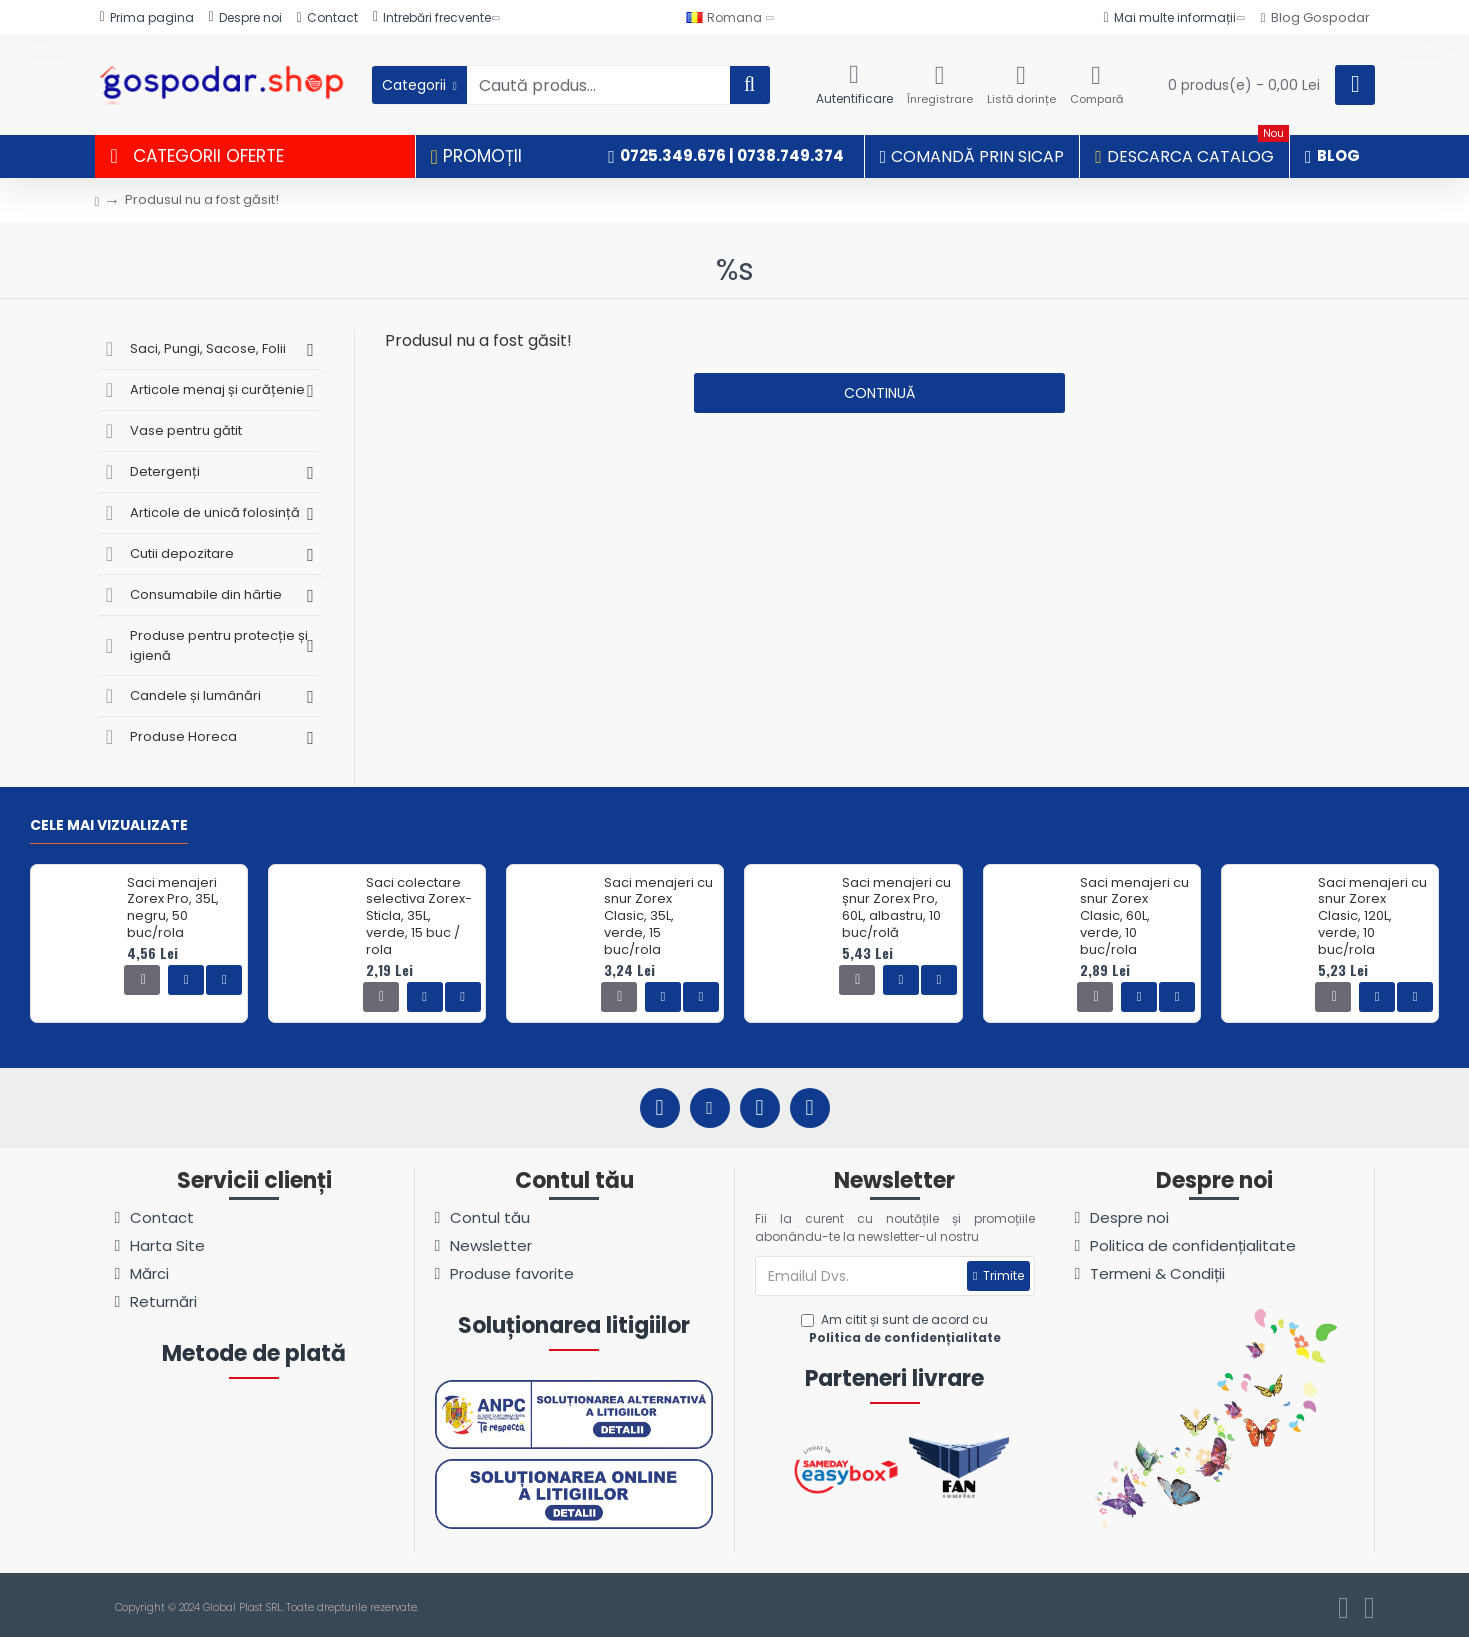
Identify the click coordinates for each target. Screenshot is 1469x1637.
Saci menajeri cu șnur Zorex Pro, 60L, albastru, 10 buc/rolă (896, 909)
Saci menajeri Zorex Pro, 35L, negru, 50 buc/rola (173, 909)
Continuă (879, 393)
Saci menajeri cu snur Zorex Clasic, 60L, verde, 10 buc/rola (1134, 917)
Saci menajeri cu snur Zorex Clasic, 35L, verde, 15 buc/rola (658, 917)
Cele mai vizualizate (109, 826)
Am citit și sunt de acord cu (902, 1329)
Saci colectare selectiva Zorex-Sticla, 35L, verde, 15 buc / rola (419, 917)
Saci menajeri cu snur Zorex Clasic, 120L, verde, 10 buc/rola (1372, 917)
